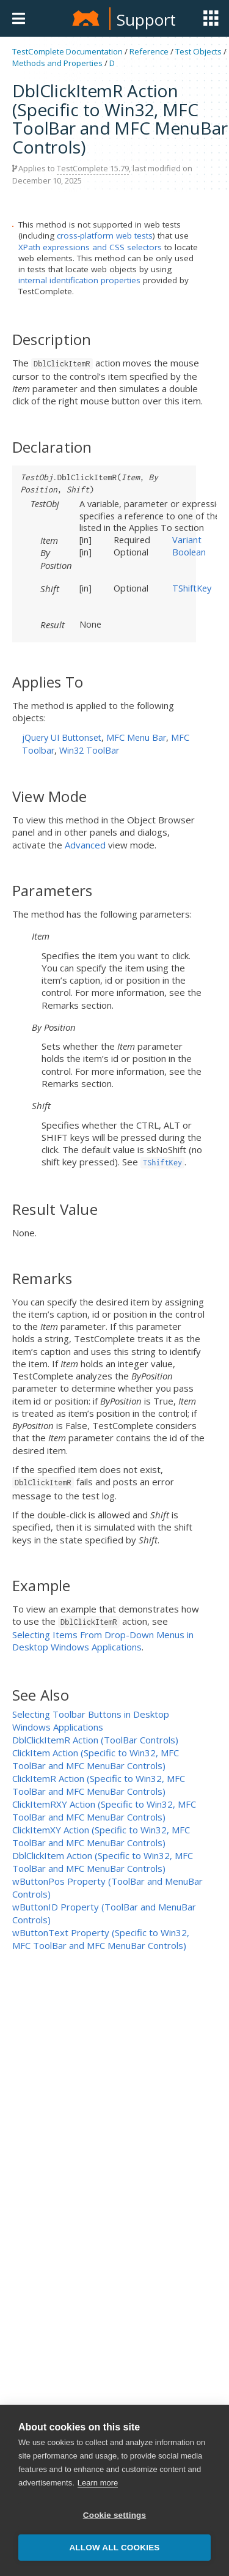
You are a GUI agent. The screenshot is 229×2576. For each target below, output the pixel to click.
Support (146, 20)
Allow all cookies (114, 2548)
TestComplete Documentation (67, 51)
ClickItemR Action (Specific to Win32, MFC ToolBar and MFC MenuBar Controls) (98, 1784)
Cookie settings (115, 2516)
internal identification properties (79, 280)
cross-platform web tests (105, 235)
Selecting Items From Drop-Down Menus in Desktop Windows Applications (103, 1640)
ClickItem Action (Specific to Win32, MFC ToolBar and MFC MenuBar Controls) (95, 1759)
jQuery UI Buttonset (61, 737)
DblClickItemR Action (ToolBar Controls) (95, 1740)
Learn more (98, 2484)
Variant (187, 539)
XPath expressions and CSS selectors (90, 247)
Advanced (85, 845)
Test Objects (198, 51)
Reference (149, 51)
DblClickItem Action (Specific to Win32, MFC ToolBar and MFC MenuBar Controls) (102, 1861)
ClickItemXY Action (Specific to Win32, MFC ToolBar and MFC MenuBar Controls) (101, 1836)
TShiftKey (191, 588)
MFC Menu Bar (136, 737)
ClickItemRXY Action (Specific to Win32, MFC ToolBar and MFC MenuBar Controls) (104, 1810)
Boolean (189, 552)
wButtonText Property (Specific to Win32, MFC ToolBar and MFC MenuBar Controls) (100, 1938)
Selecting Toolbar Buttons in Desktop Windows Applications (90, 1720)
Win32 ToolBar (89, 750)
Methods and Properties (57, 63)
